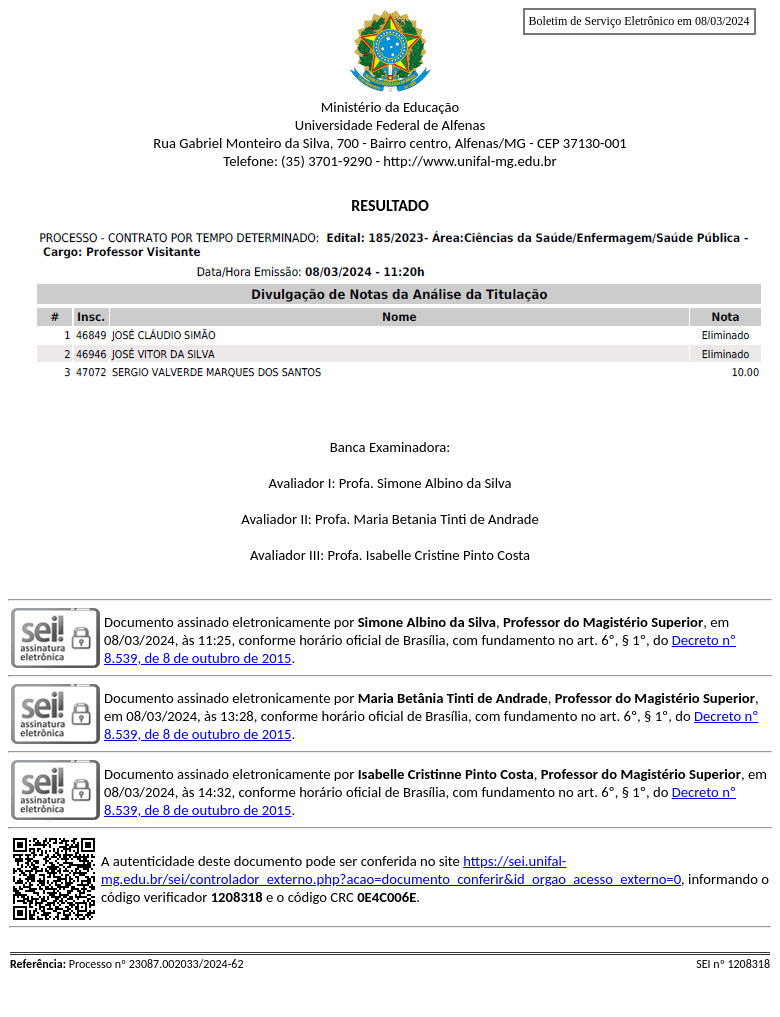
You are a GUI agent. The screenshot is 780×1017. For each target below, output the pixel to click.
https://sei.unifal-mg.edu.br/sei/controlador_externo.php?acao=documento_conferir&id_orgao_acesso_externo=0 (391, 870)
